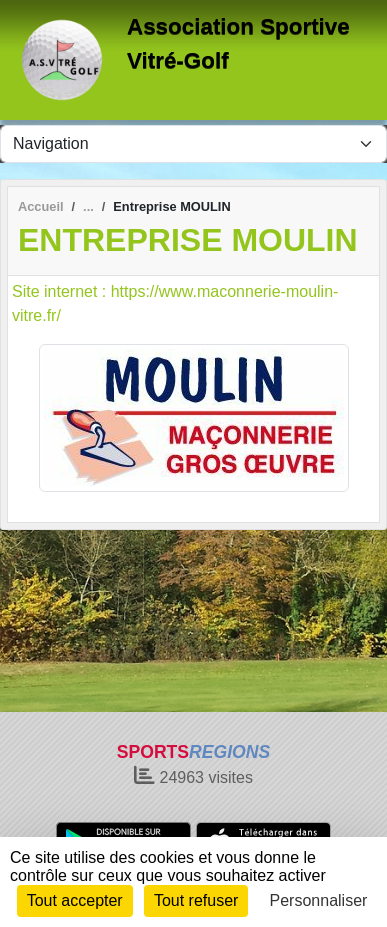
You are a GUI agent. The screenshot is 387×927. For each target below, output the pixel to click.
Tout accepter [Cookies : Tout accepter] (75, 900)
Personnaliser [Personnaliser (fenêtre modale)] (319, 900)
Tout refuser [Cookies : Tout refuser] (196, 900)
